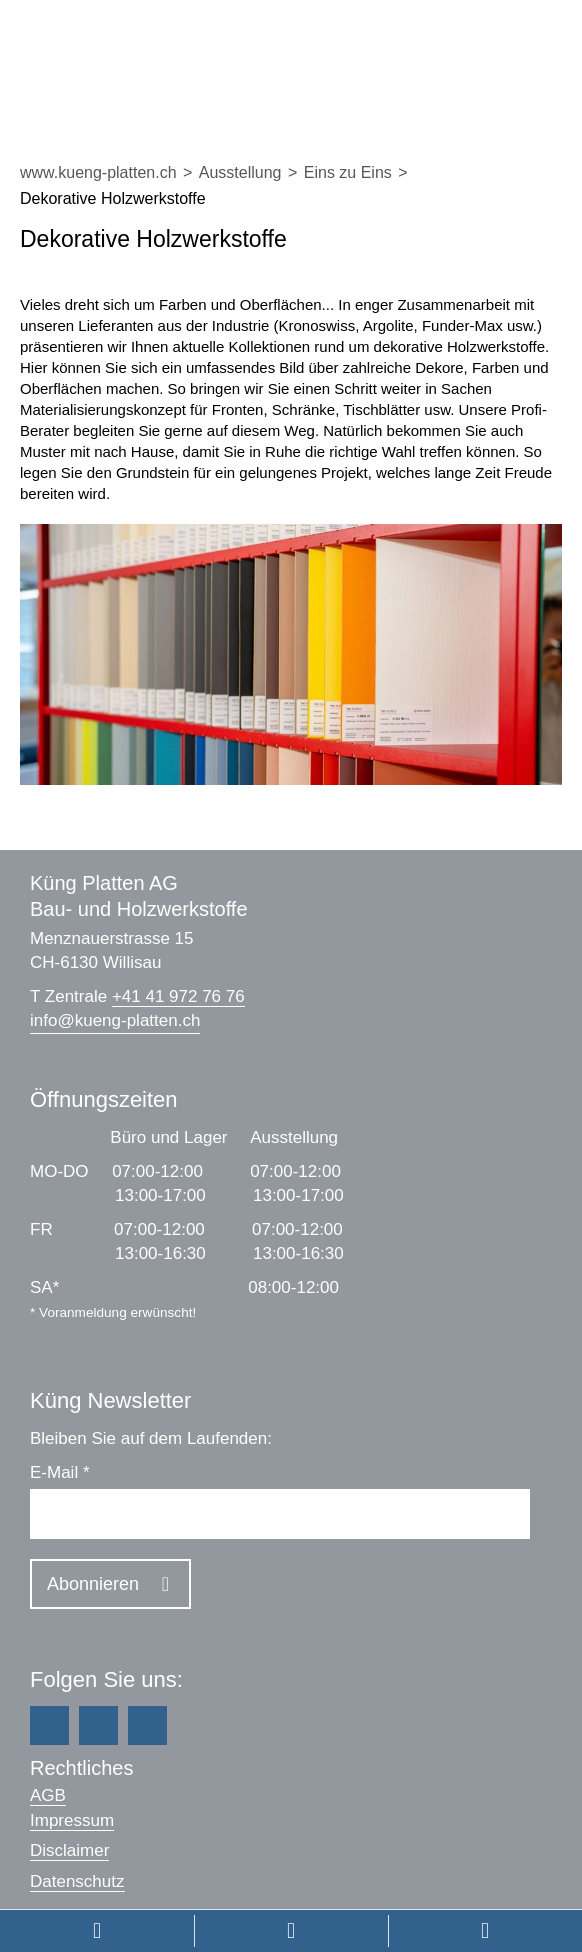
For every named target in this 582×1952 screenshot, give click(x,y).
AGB (48, 1795)
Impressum (72, 1820)
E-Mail (60, 1472)
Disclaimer (69, 1850)
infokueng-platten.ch (115, 1020)
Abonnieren (93, 1584)
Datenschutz (77, 1881)
